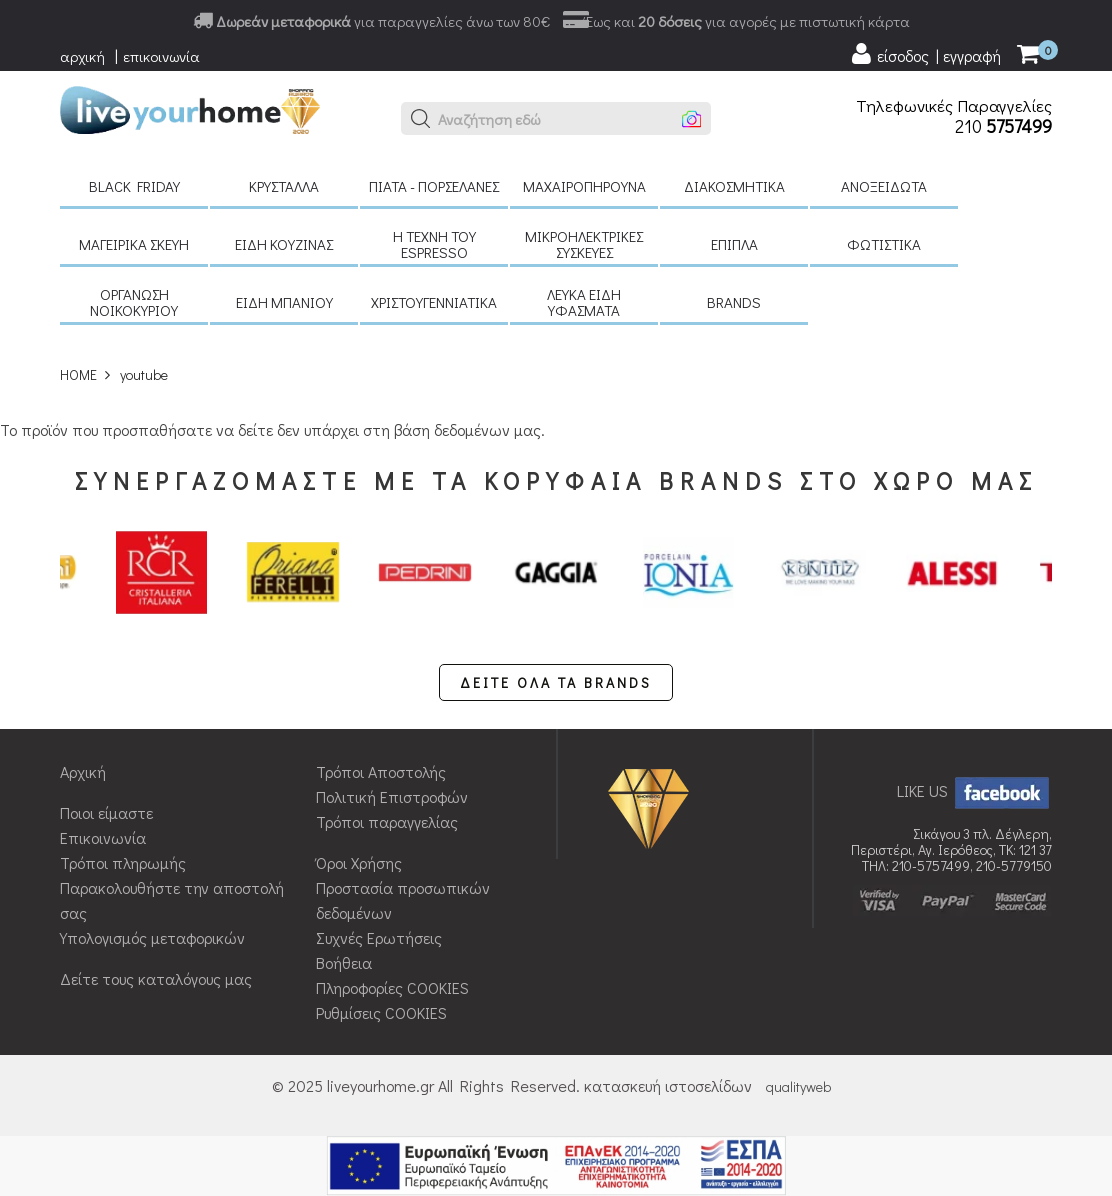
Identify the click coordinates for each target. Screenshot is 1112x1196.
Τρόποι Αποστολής (381, 771)
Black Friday (134, 186)
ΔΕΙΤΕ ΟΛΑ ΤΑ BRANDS (556, 682)
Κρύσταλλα (284, 186)
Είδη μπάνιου (284, 302)
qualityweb (798, 1086)
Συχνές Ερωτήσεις (379, 937)
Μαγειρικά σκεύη (134, 244)
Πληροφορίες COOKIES (392, 987)
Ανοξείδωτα (884, 186)
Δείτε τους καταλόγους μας (156, 978)
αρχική (82, 56)
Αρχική (83, 771)
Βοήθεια (344, 962)
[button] (421, 119)
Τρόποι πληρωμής (123, 862)
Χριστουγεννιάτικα (434, 302)
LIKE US (974, 790)
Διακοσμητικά (734, 186)
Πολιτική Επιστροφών (392, 796)
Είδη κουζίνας (284, 244)
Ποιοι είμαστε (106, 812)
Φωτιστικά (884, 244)
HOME (78, 374)
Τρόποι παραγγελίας (387, 821)
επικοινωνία (161, 56)
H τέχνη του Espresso (434, 244)
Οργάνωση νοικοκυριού (134, 302)
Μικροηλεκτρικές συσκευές (584, 244)
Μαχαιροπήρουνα (584, 186)
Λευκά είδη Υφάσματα (584, 302)
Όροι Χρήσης (359, 862)
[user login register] (925, 54)
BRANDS (734, 302)
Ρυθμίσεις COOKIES (381, 1012)
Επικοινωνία (103, 837)
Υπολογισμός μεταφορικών (152, 937)
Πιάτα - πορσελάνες (434, 186)
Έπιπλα (734, 244)
